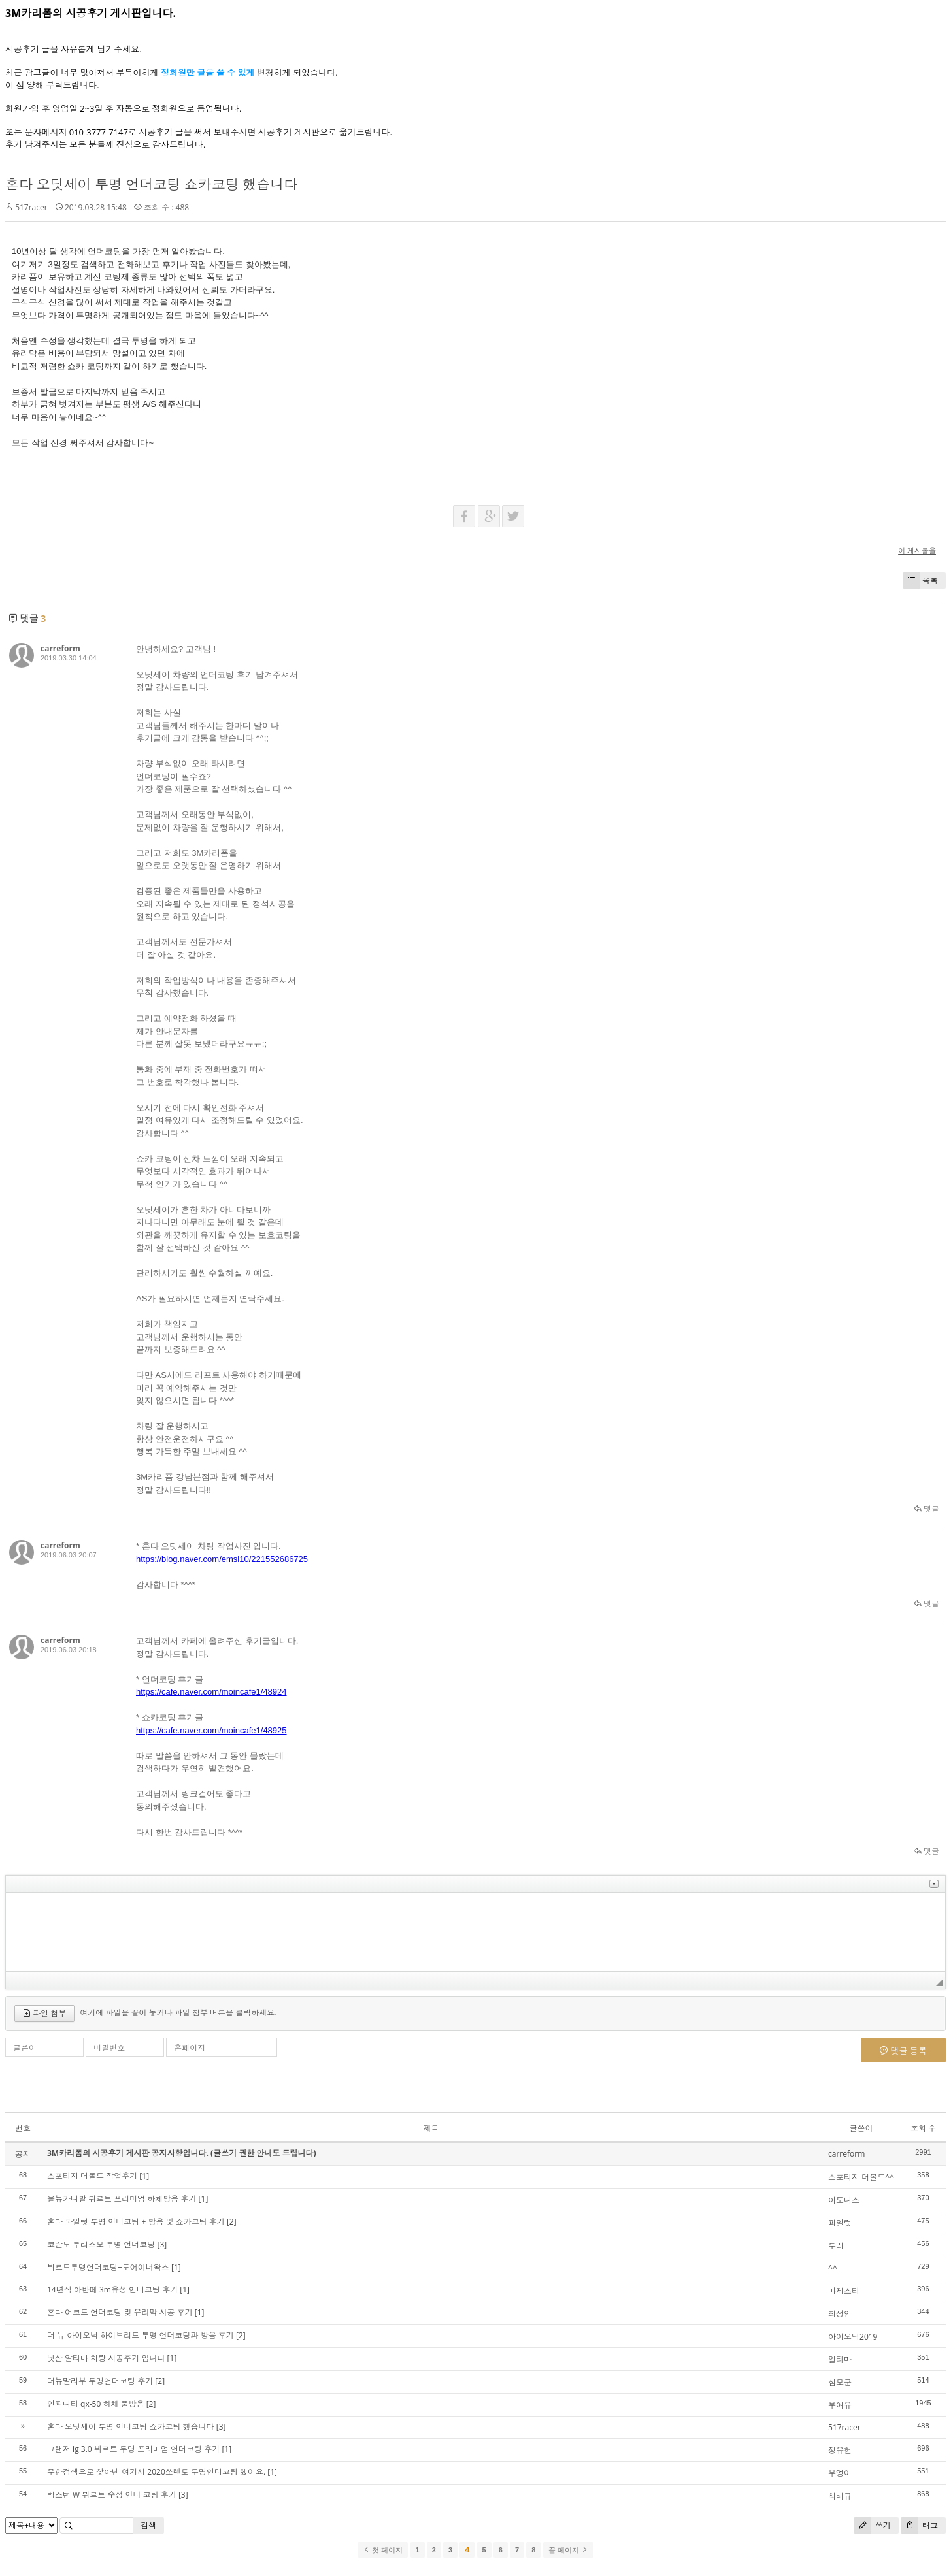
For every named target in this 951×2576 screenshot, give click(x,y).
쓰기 (872, 2525)
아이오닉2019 (852, 2336)
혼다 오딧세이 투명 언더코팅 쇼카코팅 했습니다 (151, 184)
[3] (162, 2244)
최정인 (840, 2313)
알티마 (840, 2359)
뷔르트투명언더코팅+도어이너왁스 (108, 2267)
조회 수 (923, 2128)
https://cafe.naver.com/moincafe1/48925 (211, 1730)
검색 (148, 2525)
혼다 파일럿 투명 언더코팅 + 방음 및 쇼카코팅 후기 (136, 2221)
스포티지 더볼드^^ (861, 2177)
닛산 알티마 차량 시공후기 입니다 (106, 2358)
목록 (920, 580)
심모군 (840, 2382)
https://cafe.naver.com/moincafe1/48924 (211, 1692)
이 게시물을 (917, 550)
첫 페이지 (383, 2550)
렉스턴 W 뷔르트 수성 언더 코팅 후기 (111, 2494)
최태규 (840, 2496)
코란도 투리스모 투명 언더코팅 (101, 2244)
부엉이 (840, 2473)
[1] (144, 2175)
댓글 (926, 1508)
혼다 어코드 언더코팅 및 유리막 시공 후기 (120, 2312)
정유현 (840, 2450)
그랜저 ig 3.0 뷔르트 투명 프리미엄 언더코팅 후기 (133, 2448)
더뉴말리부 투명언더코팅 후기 (100, 2381)
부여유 (840, 2405)
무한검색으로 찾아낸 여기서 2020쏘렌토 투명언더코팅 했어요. (156, 2471)
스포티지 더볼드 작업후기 (92, 2175)
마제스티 (843, 2290)
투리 (836, 2245)
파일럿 (840, 2222)
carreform (60, 648)
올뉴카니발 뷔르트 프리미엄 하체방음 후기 (121, 2198)
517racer (31, 207)
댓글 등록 (903, 2051)
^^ (832, 2268)
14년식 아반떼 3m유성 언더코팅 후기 (112, 2289)
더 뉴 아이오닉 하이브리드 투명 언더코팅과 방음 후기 (140, 2335)
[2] (232, 2221)
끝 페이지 (568, 2550)
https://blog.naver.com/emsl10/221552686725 (222, 1559)
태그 (919, 2525)
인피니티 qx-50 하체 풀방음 (95, 2403)
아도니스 (843, 2200)
